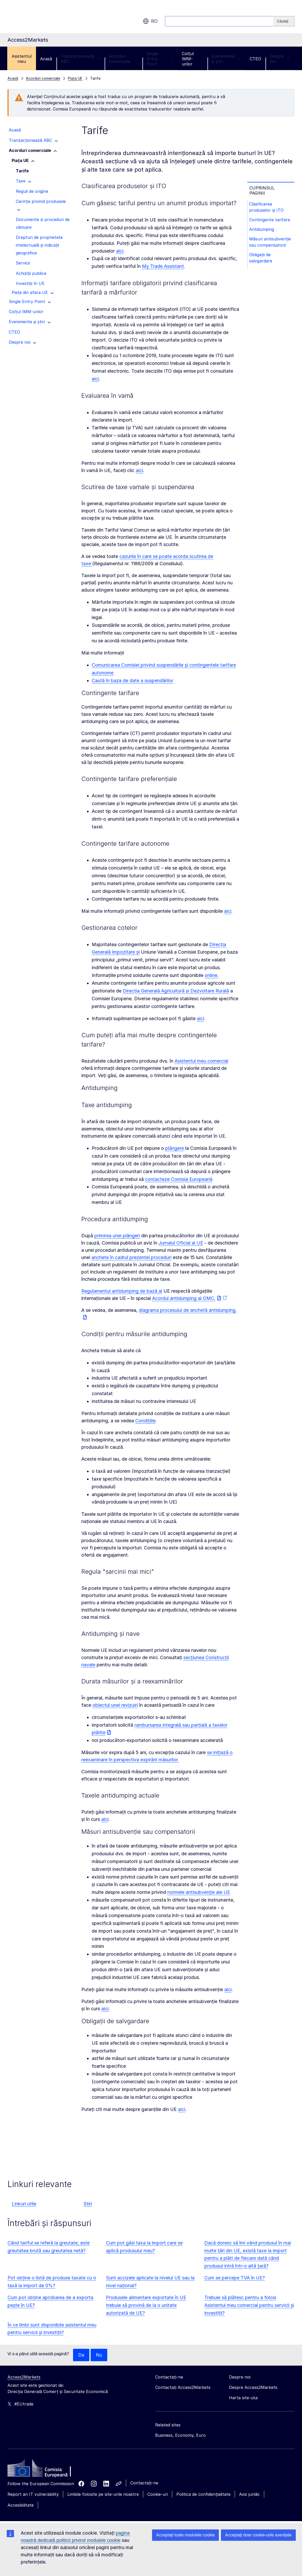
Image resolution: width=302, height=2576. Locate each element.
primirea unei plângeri (117, 1235)
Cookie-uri (157, 2494)
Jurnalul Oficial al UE (181, 1243)
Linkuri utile (24, 2203)
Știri (87, 2203)
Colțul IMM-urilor (188, 59)
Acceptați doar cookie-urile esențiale (258, 2535)
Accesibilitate (21, 2505)
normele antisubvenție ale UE (198, 1892)
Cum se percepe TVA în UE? (234, 2277)
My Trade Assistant (163, 266)
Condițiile (145, 1420)
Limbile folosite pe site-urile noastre (103, 2494)
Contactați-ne (144, 2482)
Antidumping (262, 230)
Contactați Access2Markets (183, 2387)
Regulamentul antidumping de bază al (121, 1291)
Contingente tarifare (270, 220)
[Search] (283, 21)
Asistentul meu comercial (201, 1061)
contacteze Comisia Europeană (178, 1179)
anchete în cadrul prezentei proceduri (131, 1257)
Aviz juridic (249, 2494)
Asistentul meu (22, 59)
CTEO (255, 58)
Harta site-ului (243, 2397)
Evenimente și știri (226, 59)
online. (212, 975)
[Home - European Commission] (45, 2469)
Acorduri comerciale (123, 59)
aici (119, 251)
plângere (174, 1148)
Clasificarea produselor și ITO (267, 207)
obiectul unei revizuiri (115, 1705)
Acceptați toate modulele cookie (185, 2535)
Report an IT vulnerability (33, 2494)
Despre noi (280, 59)
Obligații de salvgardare (261, 259)
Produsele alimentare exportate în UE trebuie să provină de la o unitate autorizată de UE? (146, 2305)
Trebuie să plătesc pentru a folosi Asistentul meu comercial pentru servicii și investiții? (249, 2305)
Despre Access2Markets (253, 2387)
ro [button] (150, 21)
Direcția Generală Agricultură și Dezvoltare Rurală (176, 990)
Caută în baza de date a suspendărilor (132, 680)
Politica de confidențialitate (203, 2494)
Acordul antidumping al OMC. (183, 1298)
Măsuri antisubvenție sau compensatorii (270, 243)
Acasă (46, 58)
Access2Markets (24, 2377)
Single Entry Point (160, 59)
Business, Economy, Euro (180, 2435)
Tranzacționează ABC (80, 59)
